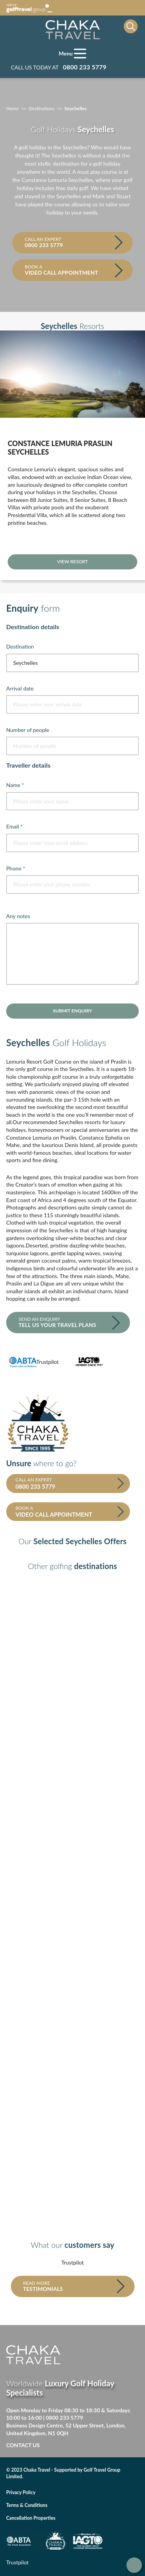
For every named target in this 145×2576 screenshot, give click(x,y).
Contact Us (23, 2445)
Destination (20, 646)
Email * (14, 826)
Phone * (15, 868)
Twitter (81, 2446)
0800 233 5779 (64, 2417)
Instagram (113, 2446)
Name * (15, 785)
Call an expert (70, 242)
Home (12, 108)
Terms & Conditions (27, 2505)
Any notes (18, 916)
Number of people (27, 730)
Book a (70, 270)
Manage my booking (128, 67)
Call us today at (58, 67)
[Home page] (73, 29)
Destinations (42, 108)
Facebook (64, 2446)
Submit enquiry (72, 1011)
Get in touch (134, 2565)
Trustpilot (47, 1361)
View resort (72, 561)
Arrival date (20, 688)
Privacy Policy (21, 2492)
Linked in (97, 2446)
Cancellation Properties (30, 2518)
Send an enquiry (65, 1322)
